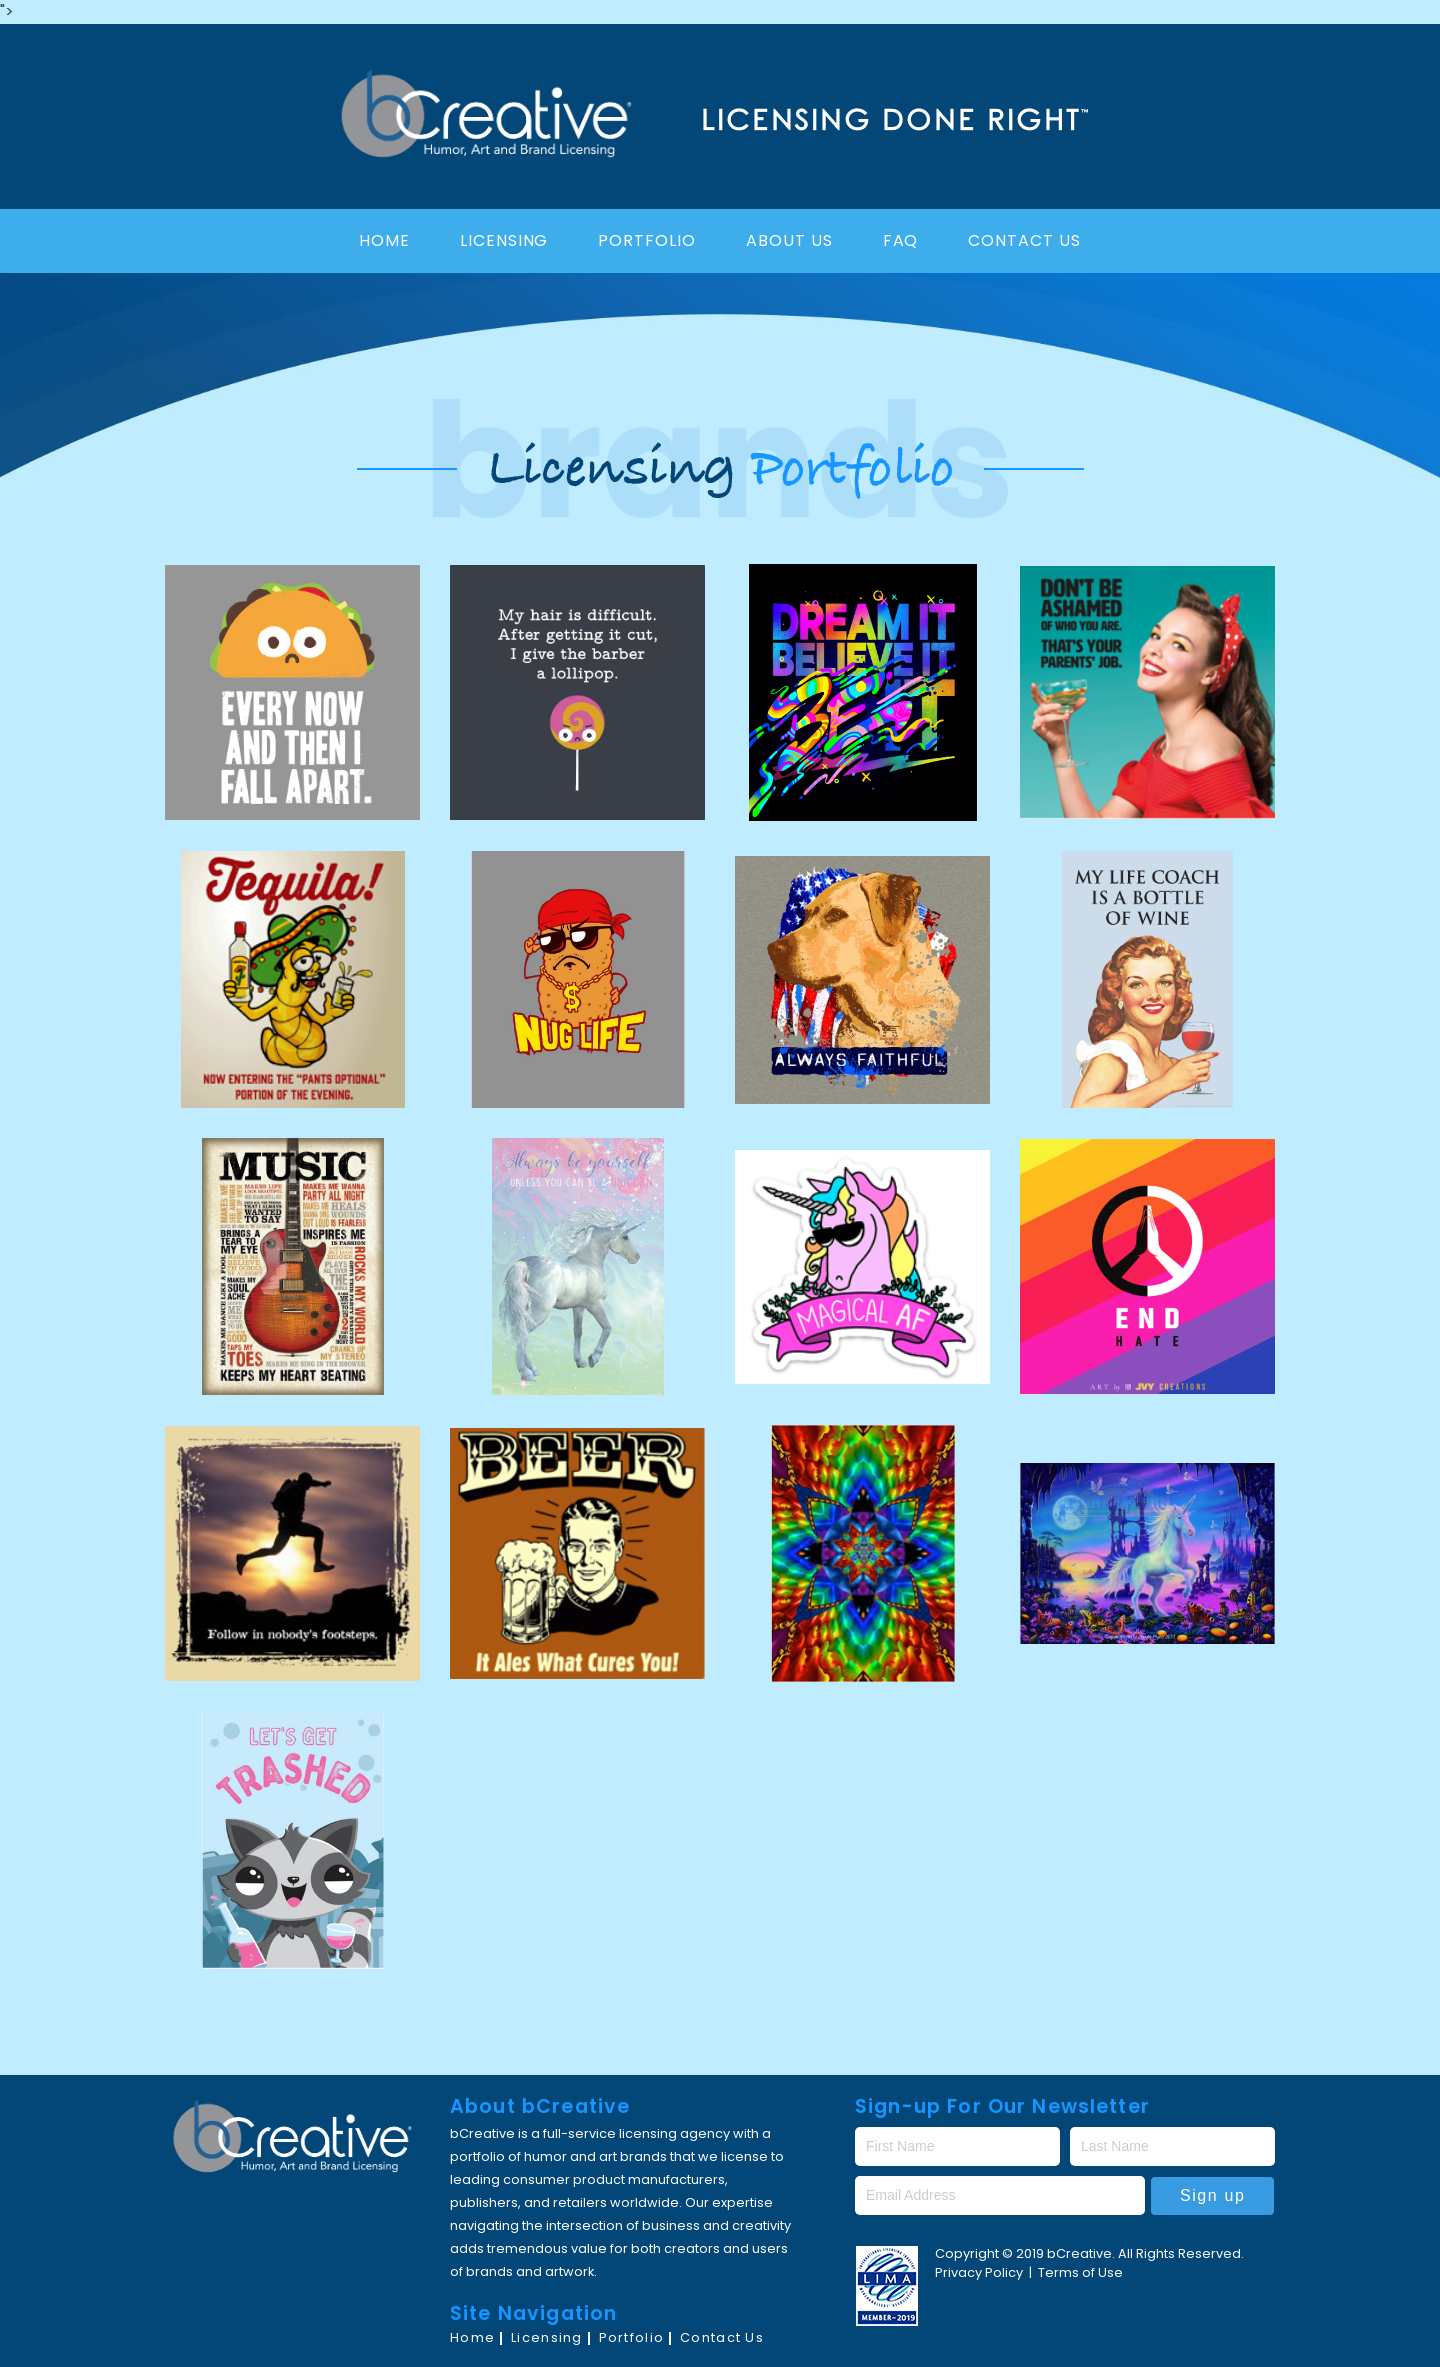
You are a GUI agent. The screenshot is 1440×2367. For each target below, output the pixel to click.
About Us (789, 240)
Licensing (504, 240)
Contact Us (1024, 240)
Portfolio (647, 240)
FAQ (901, 240)
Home (384, 240)
